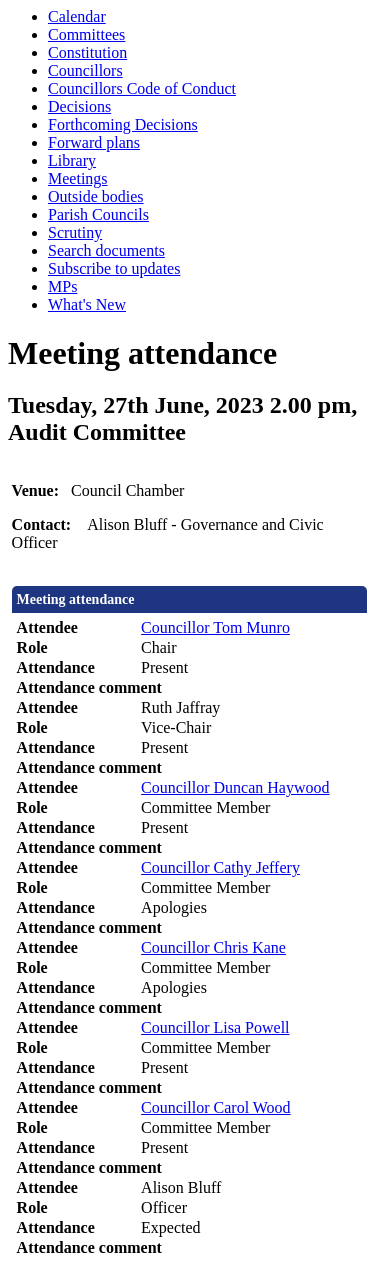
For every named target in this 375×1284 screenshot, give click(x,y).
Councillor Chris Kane (213, 947)
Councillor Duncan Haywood (235, 787)
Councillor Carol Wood (216, 1107)
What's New (87, 304)
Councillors (85, 70)
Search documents (106, 250)
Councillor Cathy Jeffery (220, 867)
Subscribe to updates (114, 268)
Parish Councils (98, 214)
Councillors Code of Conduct (142, 88)
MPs (62, 286)
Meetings (78, 178)
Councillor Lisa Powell (215, 1027)
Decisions (79, 106)
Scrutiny (75, 232)
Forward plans (94, 142)
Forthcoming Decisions (123, 124)
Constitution (87, 52)
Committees (86, 34)
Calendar (77, 16)
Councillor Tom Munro (215, 627)
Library (72, 160)
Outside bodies (96, 196)
